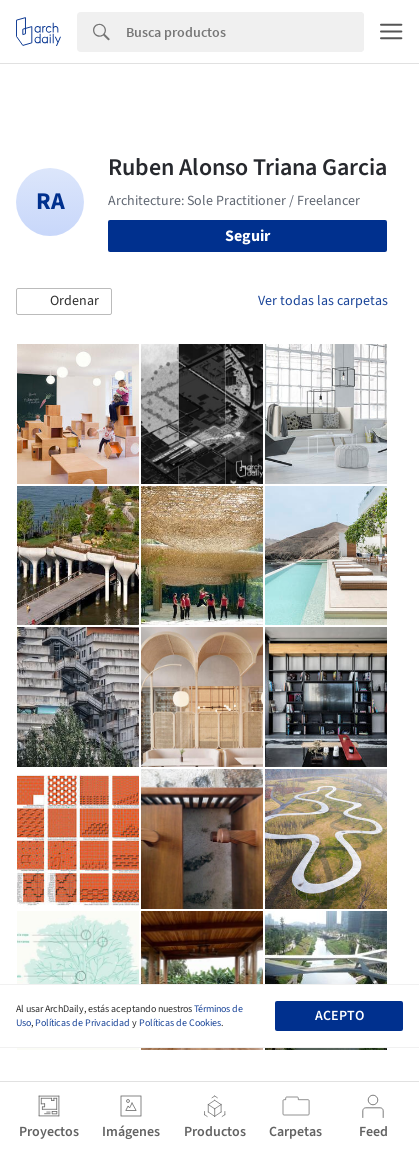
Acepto (339, 1016)
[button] (64, 302)
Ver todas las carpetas (323, 301)
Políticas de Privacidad (82, 1023)
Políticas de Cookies (180, 1023)
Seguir (247, 236)
